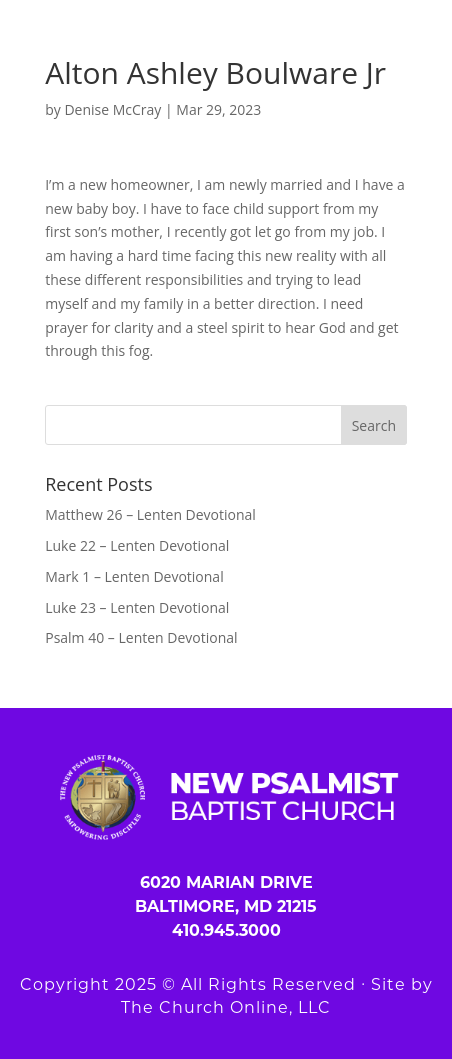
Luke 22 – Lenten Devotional (137, 545)
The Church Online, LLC (226, 1007)
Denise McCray (112, 109)
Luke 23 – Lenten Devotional (137, 607)
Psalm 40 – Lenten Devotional (141, 637)
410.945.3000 (226, 930)
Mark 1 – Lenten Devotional (134, 576)
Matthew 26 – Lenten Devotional (150, 514)
